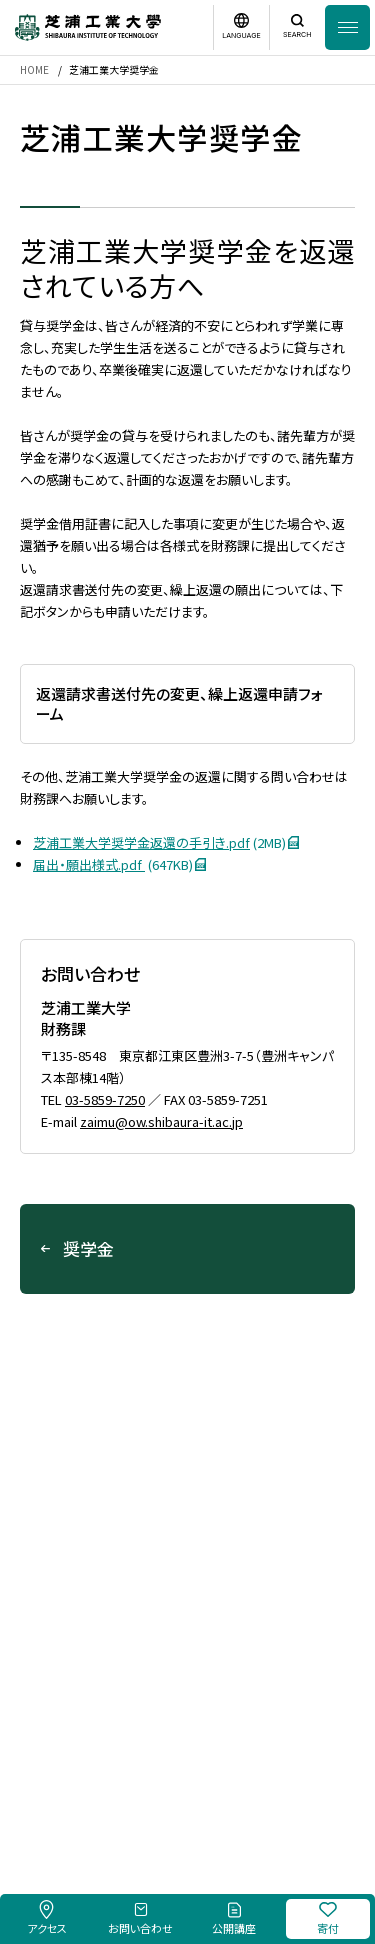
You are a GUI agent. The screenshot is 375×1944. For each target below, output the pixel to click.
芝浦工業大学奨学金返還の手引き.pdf (172, 842)
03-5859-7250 (105, 1099)
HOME (34, 69)
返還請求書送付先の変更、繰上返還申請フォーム (179, 703)
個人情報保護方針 (273, 1776)
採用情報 (79, 1776)
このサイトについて (164, 1776)
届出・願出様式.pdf (126, 864)
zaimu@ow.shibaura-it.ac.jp (161, 1121)
